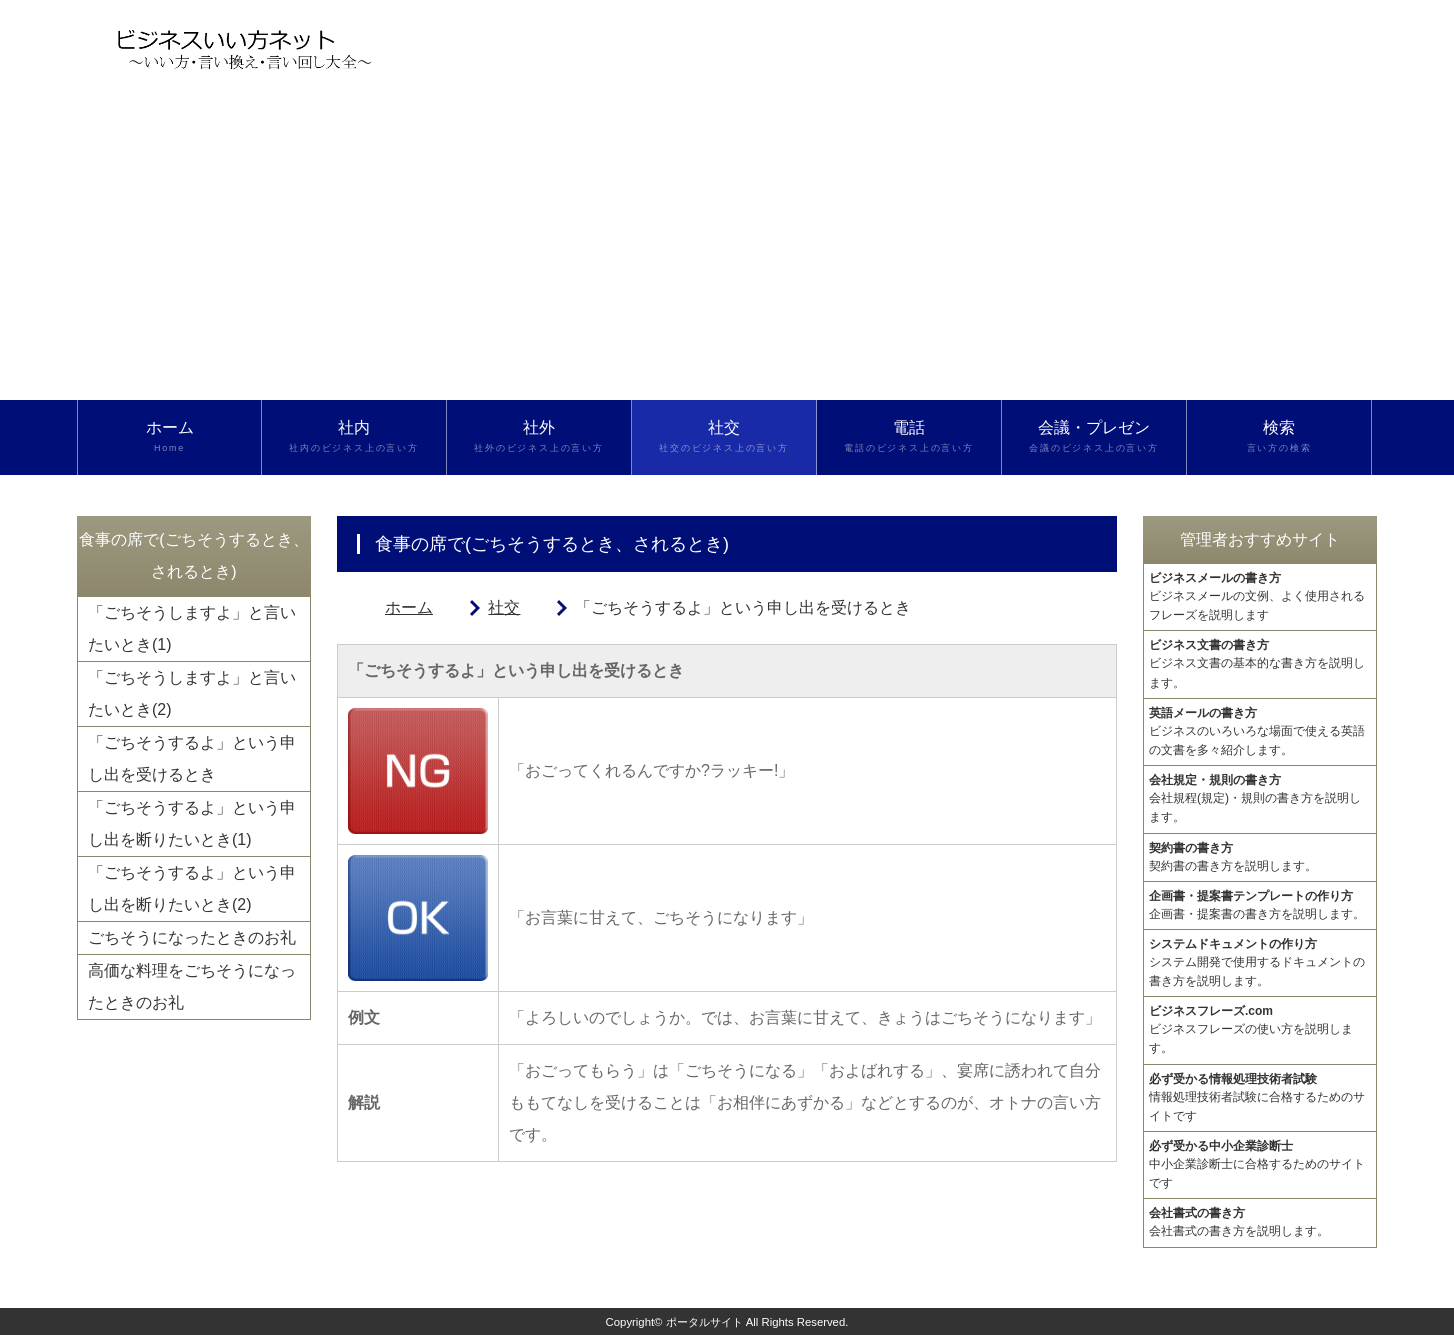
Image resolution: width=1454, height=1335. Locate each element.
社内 (354, 437)
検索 (1279, 437)
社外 (539, 437)
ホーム (169, 437)
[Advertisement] (727, 250)
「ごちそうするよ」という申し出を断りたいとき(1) (192, 823)
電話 (909, 437)
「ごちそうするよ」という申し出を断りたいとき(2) (192, 888)
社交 (724, 437)
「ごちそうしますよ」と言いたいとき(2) (192, 693)
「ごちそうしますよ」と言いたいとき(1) (192, 628)
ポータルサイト (704, 1322)
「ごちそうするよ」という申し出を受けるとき (192, 758)
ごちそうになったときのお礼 (192, 937)
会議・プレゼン (1094, 437)
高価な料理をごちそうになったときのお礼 (192, 986)
